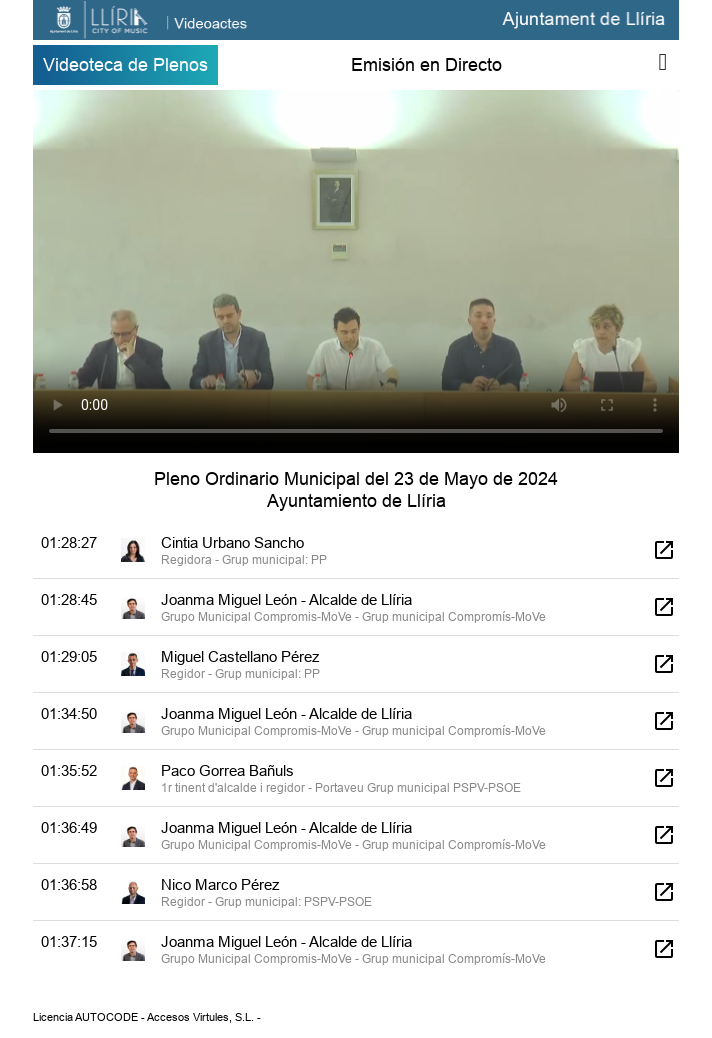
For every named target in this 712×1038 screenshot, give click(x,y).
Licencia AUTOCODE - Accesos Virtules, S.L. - (147, 1017)
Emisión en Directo (426, 64)
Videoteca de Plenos (125, 64)
